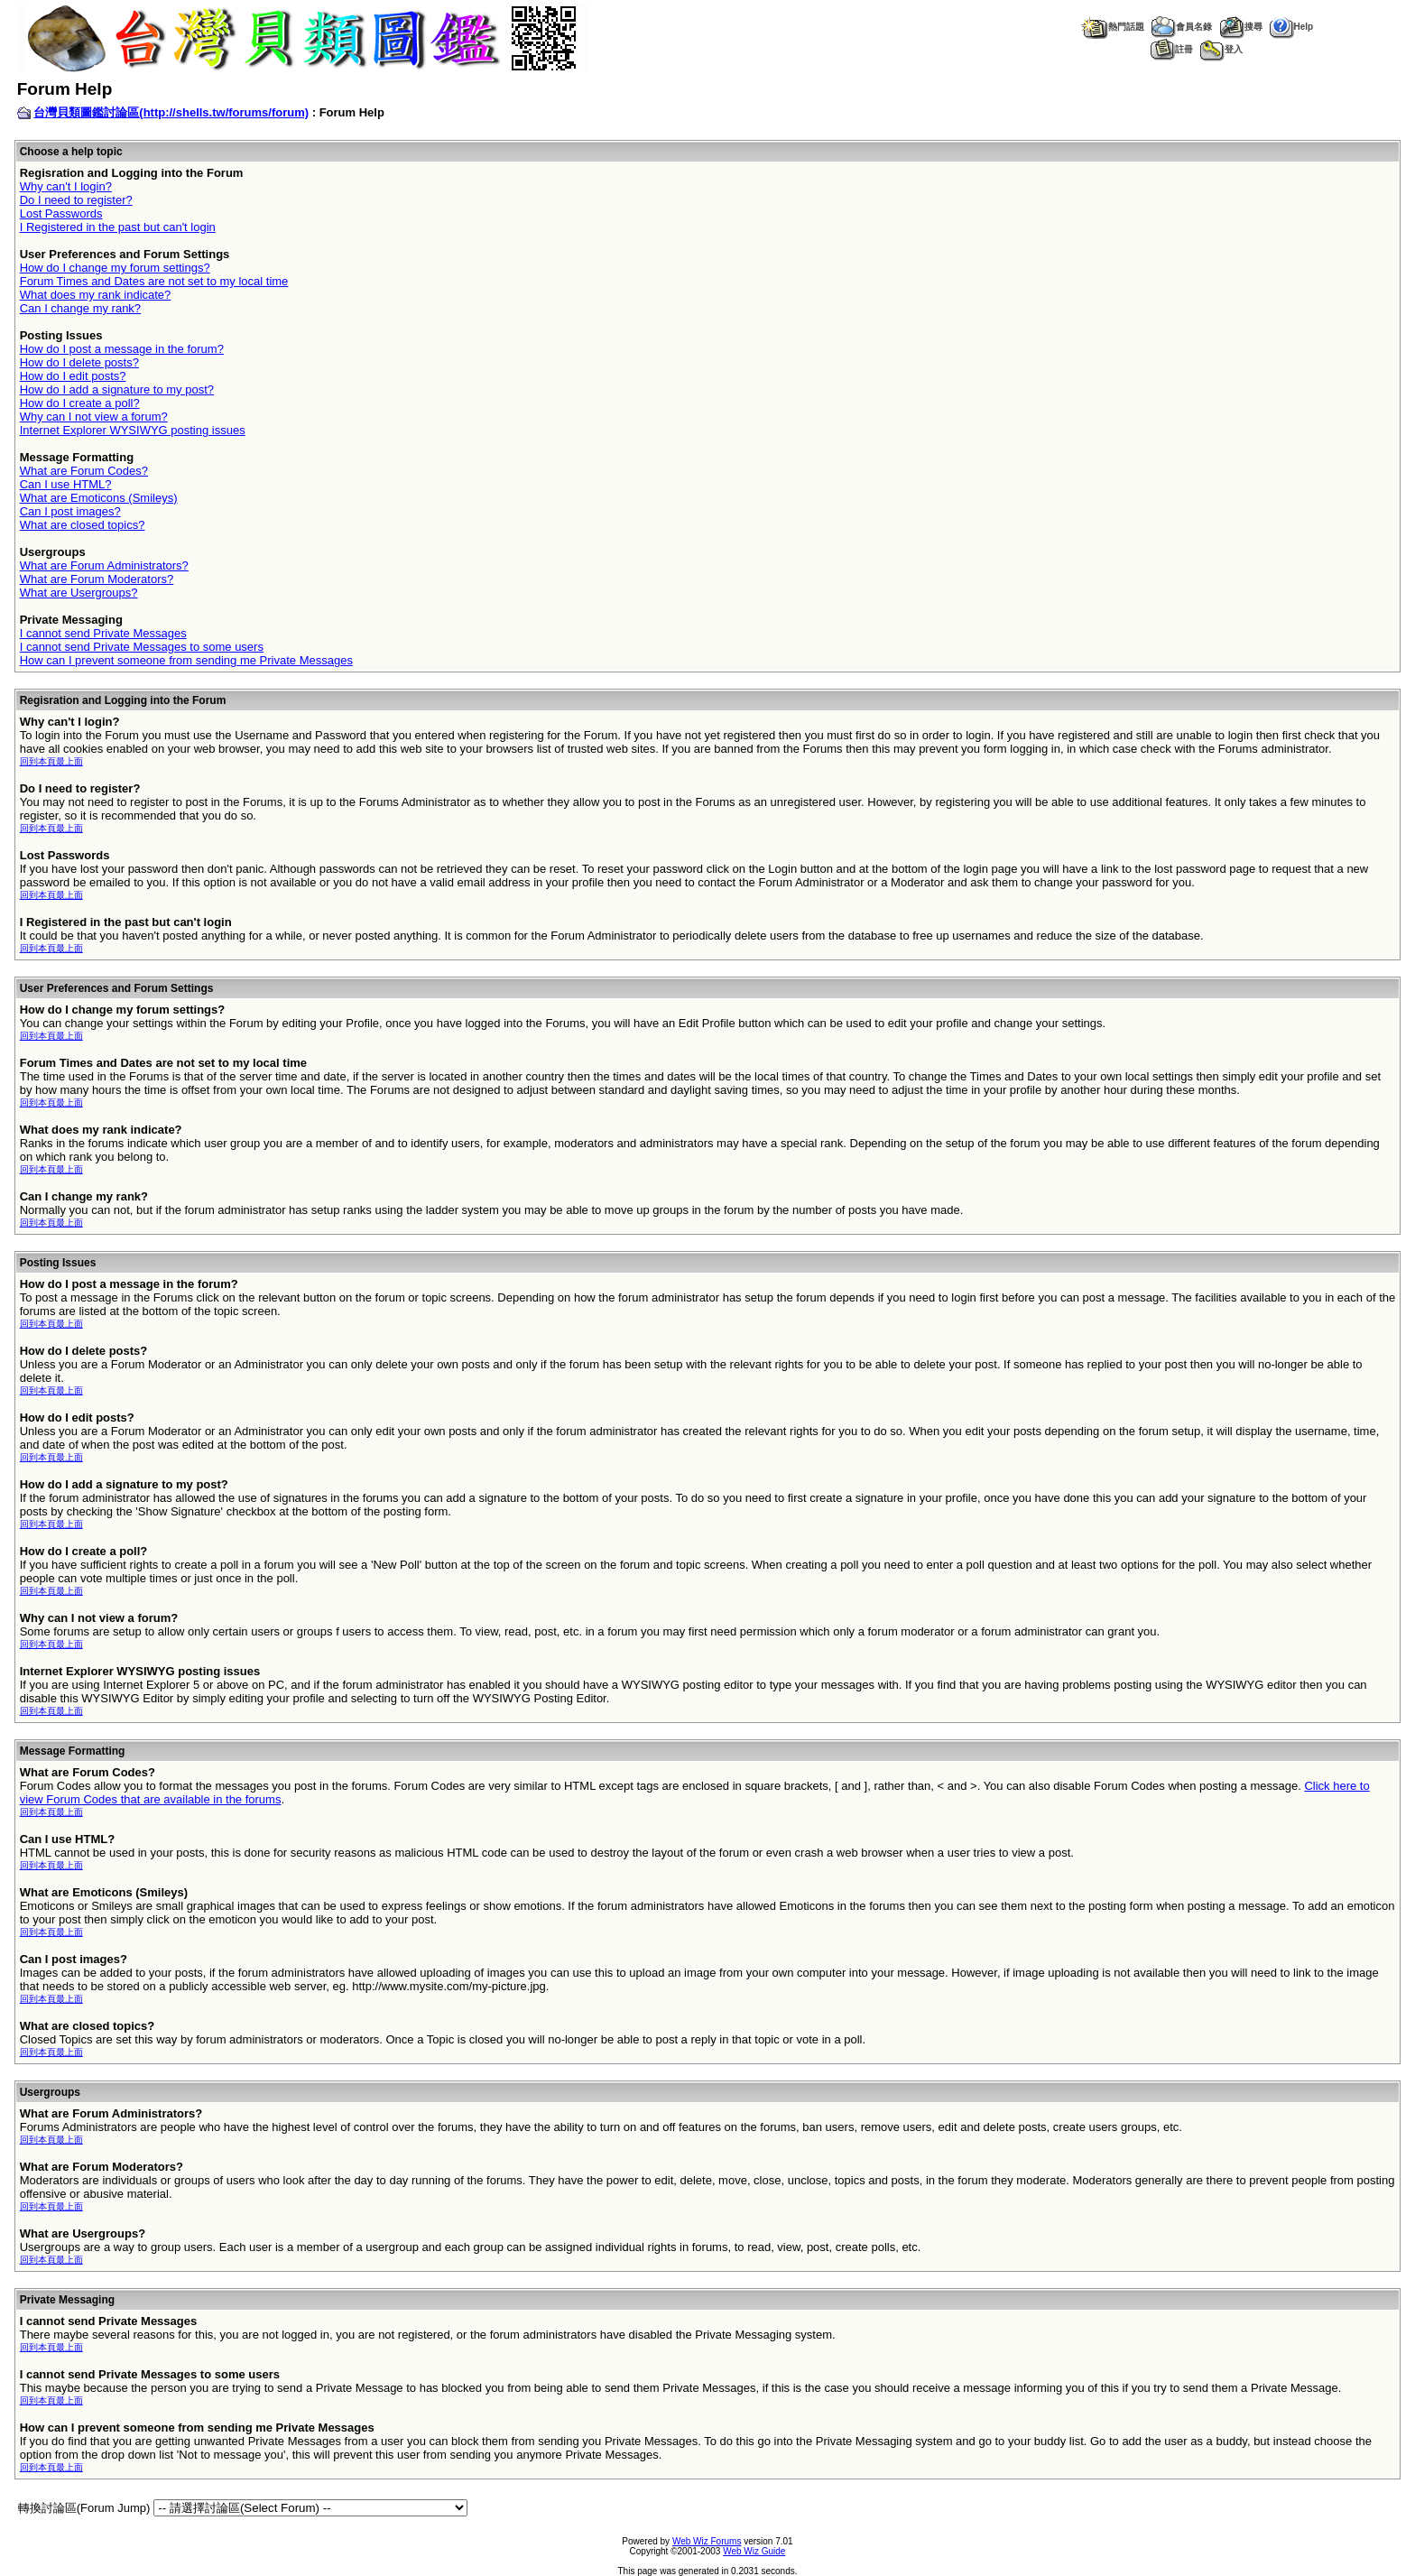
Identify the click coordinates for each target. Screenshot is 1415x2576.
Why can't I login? (66, 186)
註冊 (1172, 49)
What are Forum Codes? (84, 470)
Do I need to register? (76, 200)
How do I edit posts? (73, 376)
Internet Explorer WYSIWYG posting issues (132, 430)
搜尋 (1240, 27)
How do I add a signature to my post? (117, 389)
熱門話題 (1112, 27)
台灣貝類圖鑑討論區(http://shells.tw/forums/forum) (171, 112)
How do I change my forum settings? (115, 267)
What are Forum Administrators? (104, 565)
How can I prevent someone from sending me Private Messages (186, 660)
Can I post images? (70, 511)
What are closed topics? (82, 525)
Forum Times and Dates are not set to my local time (154, 281)
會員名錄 (1181, 27)
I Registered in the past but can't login (118, 227)
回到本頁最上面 (51, 761)
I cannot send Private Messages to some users (142, 646)
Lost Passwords (61, 213)
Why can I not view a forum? (94, 416)
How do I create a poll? (80, 403)
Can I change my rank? (80, 308)
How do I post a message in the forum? (122, 349)
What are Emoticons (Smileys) (99, 498)
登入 (1221, 49)
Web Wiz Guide (754, 2551)
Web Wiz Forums (707, 2541)
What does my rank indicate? (95, 294)
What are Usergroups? (79, 592)
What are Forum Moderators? (97, 579)
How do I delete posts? (79, 362)
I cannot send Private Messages (103, 633)
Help (1292, 27)
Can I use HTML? (66, 484)
